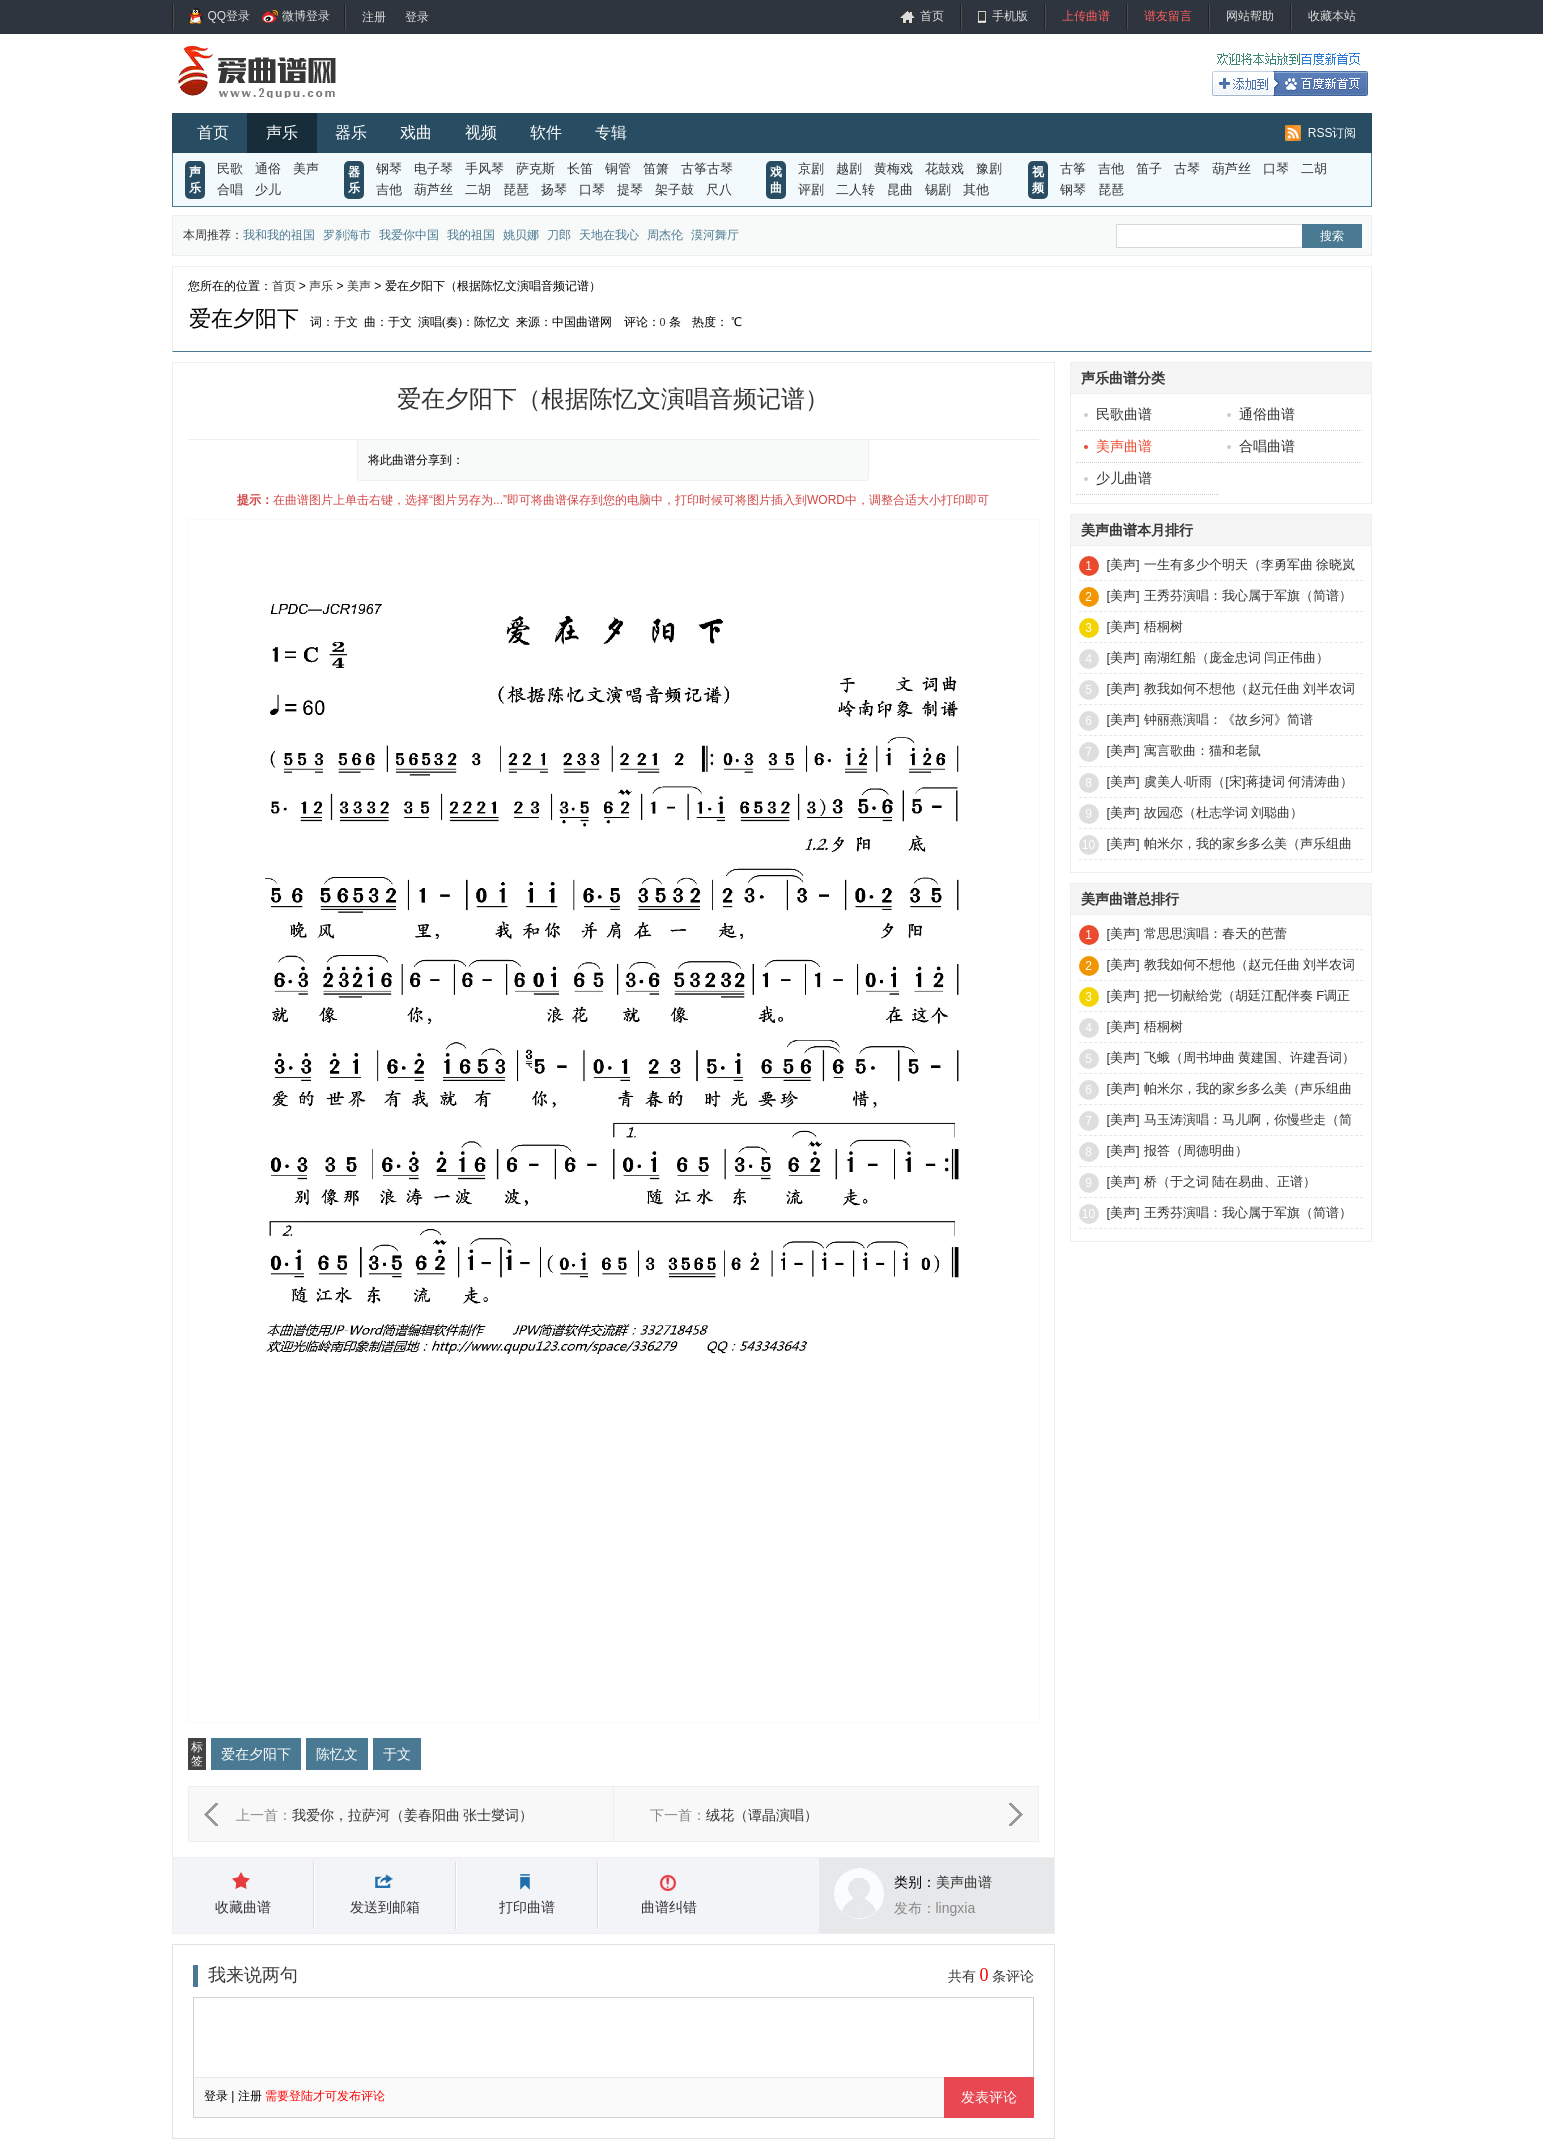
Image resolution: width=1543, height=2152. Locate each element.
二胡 (478, 189)
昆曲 (900, 189)
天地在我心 (609, 235)
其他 (976, 189)
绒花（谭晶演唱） (762, 1815)
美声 (306, 168)
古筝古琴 (707, 168)
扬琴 (554, 189)
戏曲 (416, 132)
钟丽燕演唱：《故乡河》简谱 (1228, 719)
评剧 (811, 189)
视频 (481, 132)
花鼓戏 (944, 168)
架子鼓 (674, 189)
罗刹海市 (347, 235)
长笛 (580, 168)
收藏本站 (1332, 16)
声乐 (282, 132)
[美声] (1123, 564)
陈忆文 (337, 1754)
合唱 (230, 189)
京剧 (811, 168)
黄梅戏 (893, 168)
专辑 (611, 132)
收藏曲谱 (243, 1907)
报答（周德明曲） (1196, 1150)
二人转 (855, 189)
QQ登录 (229, 16)
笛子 (1149, 168)
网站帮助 (1250, 16)
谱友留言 (1168, 16)
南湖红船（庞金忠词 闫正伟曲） (1237, 657)
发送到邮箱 (385, 1907)
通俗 (268, 168)
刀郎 (559, 235)
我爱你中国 (409, 235)
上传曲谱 (1086, 16)
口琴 (592, 189)
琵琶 (516, 189)
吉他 (389, 189)
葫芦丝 (433, 189)
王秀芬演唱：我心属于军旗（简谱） (1248, 595)
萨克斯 (535, 168)
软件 (546, 132)
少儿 (268, 189)
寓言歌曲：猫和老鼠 (1202, 750)
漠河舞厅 (715, 235)
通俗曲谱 (1261, 414)
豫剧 (989, 168)
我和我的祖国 (279, 235)
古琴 (1187, 168)
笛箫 (656, 168)
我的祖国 (471, 235)
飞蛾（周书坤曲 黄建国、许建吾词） (1250, 1057)
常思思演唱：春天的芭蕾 (1215, 933)
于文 (397, 1754)
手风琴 (484, 168)
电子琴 (433, 168)
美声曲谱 (964, 1882)
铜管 (618, 168)
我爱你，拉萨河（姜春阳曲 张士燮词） (413, 1815)
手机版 (1010, 16)
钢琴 (389, 168)
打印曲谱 (527, 1907)
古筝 (1073, 168)
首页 (932, 16)
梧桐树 (1163, 626)
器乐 (351, 132)
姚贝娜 (521, 235)
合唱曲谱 (1261, 446)
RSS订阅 (1332, 133)
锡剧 (938, 189)
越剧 (849, 168)
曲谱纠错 (669, 1907)
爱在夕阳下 (256, 1754)
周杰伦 (665, 235)
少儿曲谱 (1118, 478)
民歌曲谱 (1118, 414)
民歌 (230, 168)
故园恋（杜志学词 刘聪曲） (1224, 812)
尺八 (719, 189)
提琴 (630, 189)
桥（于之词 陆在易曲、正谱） (1230, 1181)
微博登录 (306, 16)
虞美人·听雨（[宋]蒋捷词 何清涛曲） (1248, 781)
